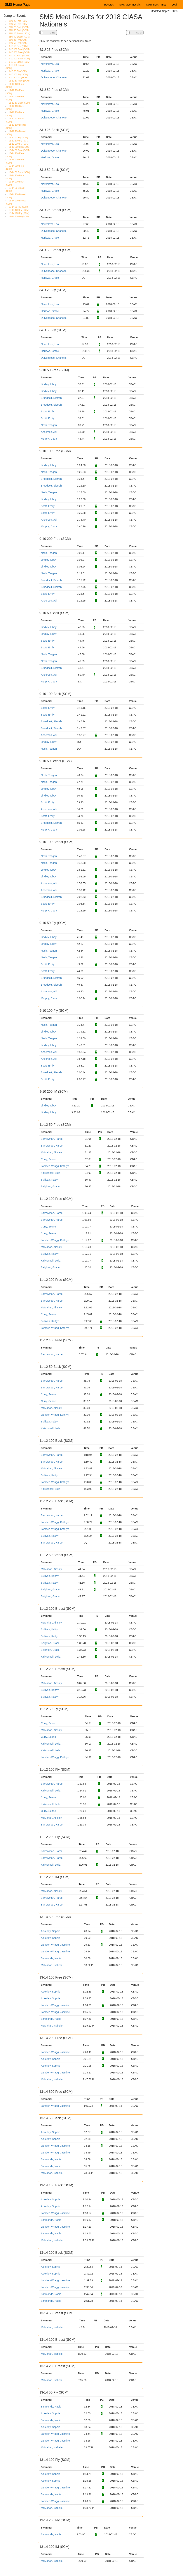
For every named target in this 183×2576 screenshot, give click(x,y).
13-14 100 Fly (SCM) (19, 210)
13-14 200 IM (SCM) (19, 216)
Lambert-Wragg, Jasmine (55, 1944)
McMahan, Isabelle (52, 1965)
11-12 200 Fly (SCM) (19, 144)
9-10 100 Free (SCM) (19, 49)
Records (109, 4)
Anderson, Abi (49, 431)
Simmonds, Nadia (51, 1958)
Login (175, 4)
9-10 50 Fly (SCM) (18, 71)
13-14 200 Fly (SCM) (19, 213)
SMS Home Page (18, 4)
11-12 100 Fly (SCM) (19, 140)
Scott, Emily (48, 411)
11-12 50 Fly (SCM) (18, 137)
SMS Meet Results (130, 4)
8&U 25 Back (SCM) (19, 27)
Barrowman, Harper (52, 1138)
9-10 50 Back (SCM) (19, 55)
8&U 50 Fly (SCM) (18, 43)
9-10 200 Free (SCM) (19, 52)
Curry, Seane (48, 1159)
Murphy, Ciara (49, 438)
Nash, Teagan (49, 425)
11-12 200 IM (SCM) (19, 147)
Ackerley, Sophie (50, 1931)
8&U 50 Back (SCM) (19, 30)
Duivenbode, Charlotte (54, 77)
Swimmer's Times (156, 4)
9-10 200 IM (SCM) (18, 77)
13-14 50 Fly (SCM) (18, 207)
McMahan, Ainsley (51, 1152)
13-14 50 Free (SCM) (19, 150)
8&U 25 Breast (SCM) (19, 33)
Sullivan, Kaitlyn (50, 1179)
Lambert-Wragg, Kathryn (55, 1166)
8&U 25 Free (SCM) (18, 21)
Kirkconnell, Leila (50, 1172)
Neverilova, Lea (50, 63)
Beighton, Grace (50, 1186)
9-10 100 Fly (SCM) (18, 74)
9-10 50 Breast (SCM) (19, 62)
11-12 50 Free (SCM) (19, 80)
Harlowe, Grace (50, 70)
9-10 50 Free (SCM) (18, 46)
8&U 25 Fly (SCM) (18, 40)
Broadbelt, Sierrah (51, 397)
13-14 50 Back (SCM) (19, 172)
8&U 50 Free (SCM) (18, 24)
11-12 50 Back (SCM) (19, 103)
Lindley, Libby (49, 384)
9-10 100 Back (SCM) (19, 58)
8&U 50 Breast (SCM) (19, 37)
